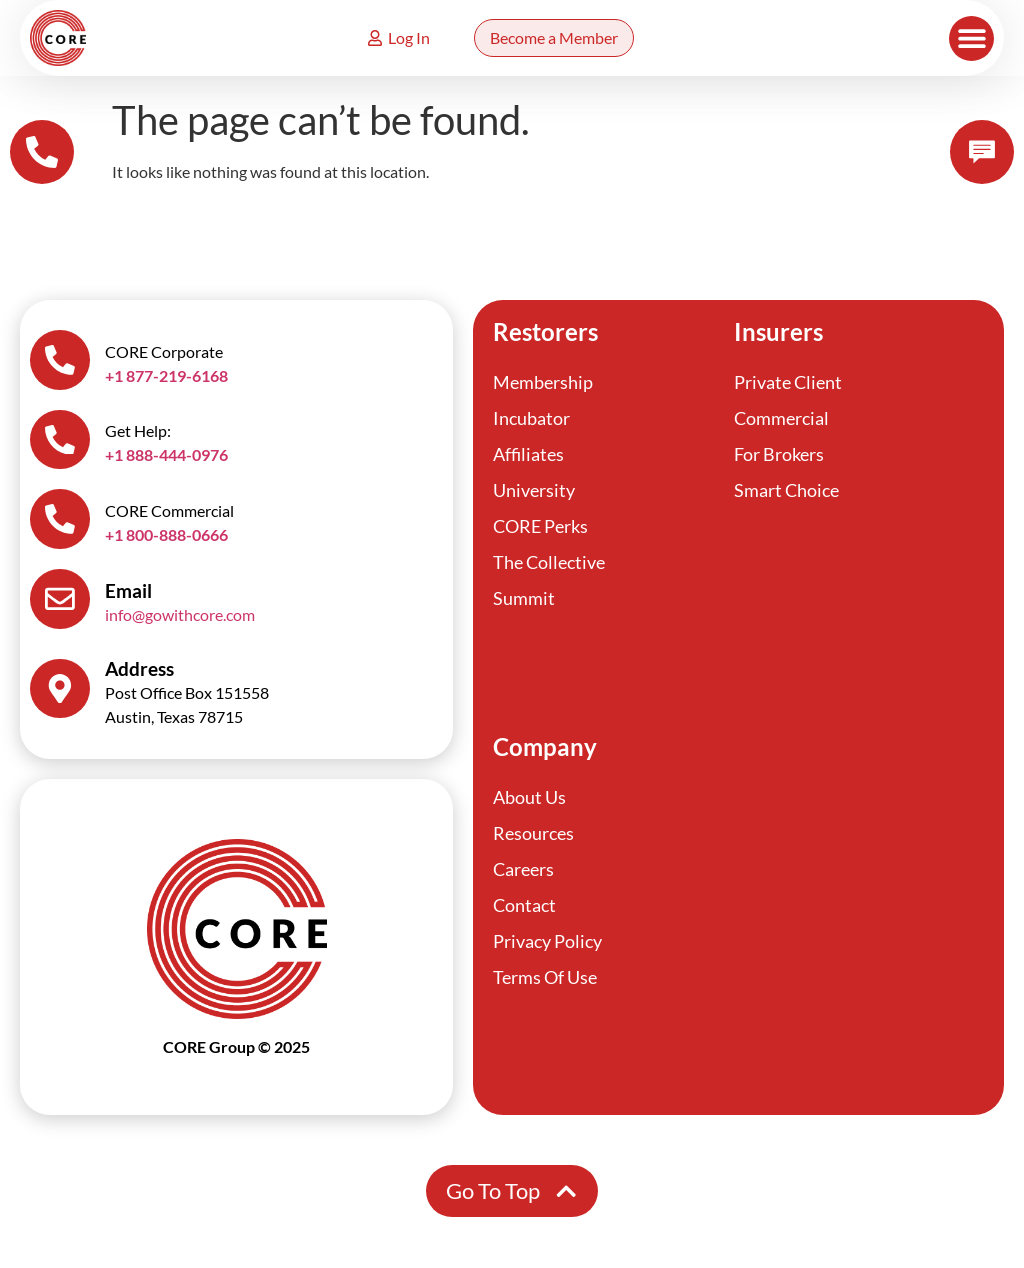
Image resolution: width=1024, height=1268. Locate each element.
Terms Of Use (545, 978)
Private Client (788, 382)
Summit (524, 598)
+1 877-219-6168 (166, 375)
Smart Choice (786, 490)
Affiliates (528, 454)
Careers (523, 870)
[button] (971, 38)
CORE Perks (540, 526)
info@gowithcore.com (180, 615)
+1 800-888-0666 (166, 535)
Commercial (781, 418)
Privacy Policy (547, 942)
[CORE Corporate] (60, 360)
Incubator (531, 418)
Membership (543, 382)
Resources (533, 834)
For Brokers (779, 454)
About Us (529, 798)
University (534, 490)
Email (128, 591)
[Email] (60, 600)
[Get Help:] (60, 440)
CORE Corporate (164, 351)
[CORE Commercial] (60, 520)
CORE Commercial (169, 511)
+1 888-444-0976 (166, 455)
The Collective (549, 562)
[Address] (60, 690)
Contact (524, 906)
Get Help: (138, 431)
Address (139, 669)
